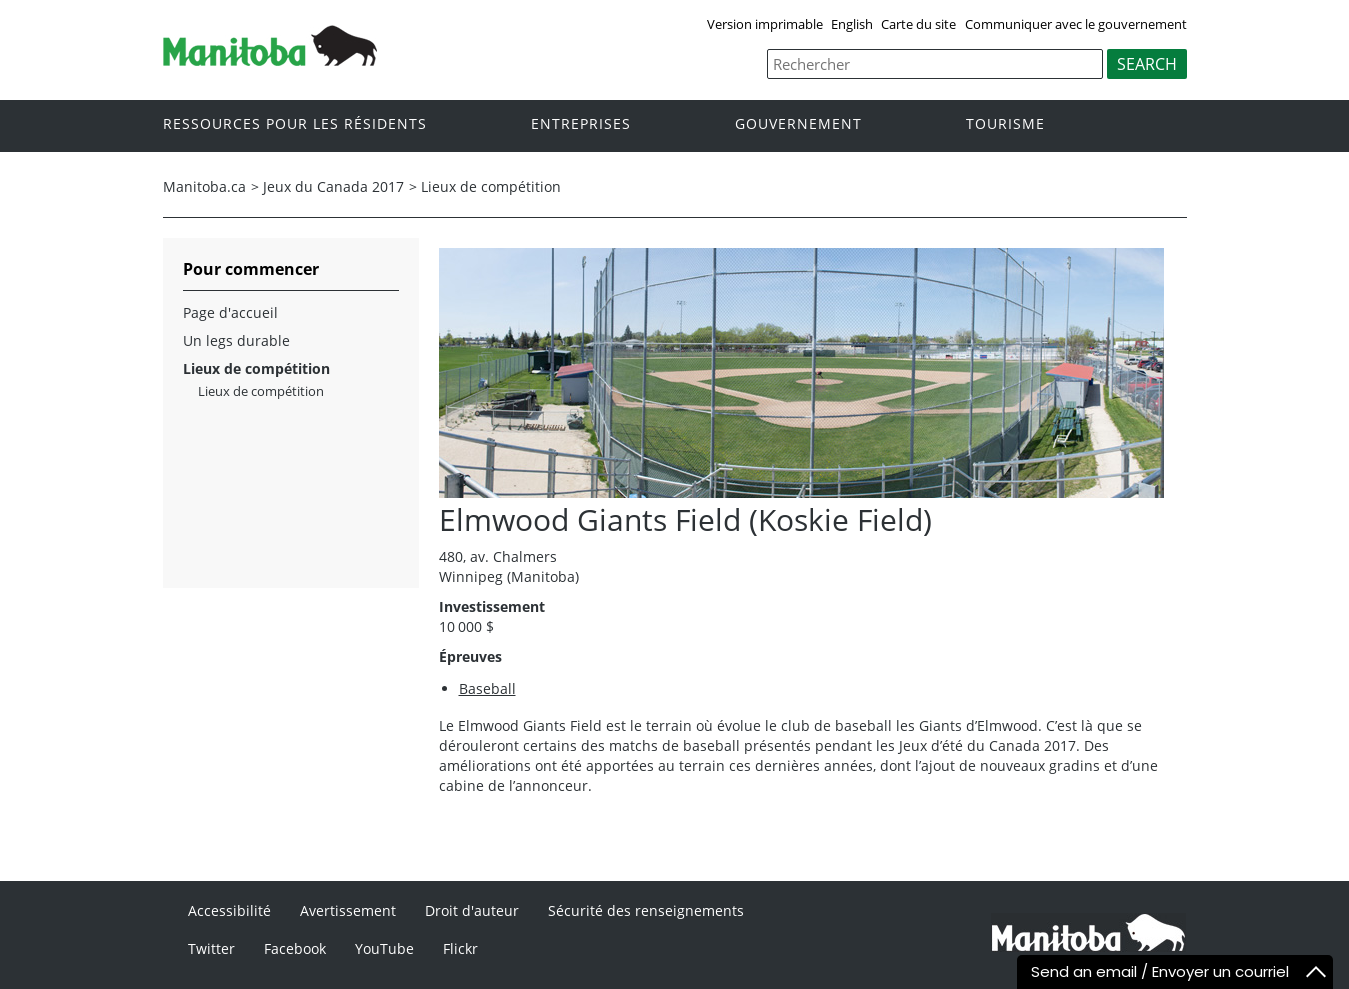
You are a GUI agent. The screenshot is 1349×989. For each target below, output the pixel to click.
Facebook (295, 948)
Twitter (211, 948)
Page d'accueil (230, 312)
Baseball (487, 688)
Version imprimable (765, 24)
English (852, 24)
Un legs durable (236, 340)
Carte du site (918, 24)
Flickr (460, 948)
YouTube (384, 948)
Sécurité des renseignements (646, 910)
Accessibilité (229, 910)
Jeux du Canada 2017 (333, 186)
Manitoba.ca (204, 186)
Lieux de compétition (491, 186)
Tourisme (1005, 124)
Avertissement (348, 910)
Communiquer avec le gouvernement (1076, 24)
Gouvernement (798, 124)
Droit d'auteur (472, 910)
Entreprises (581, 124)
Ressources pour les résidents (295, 124)
